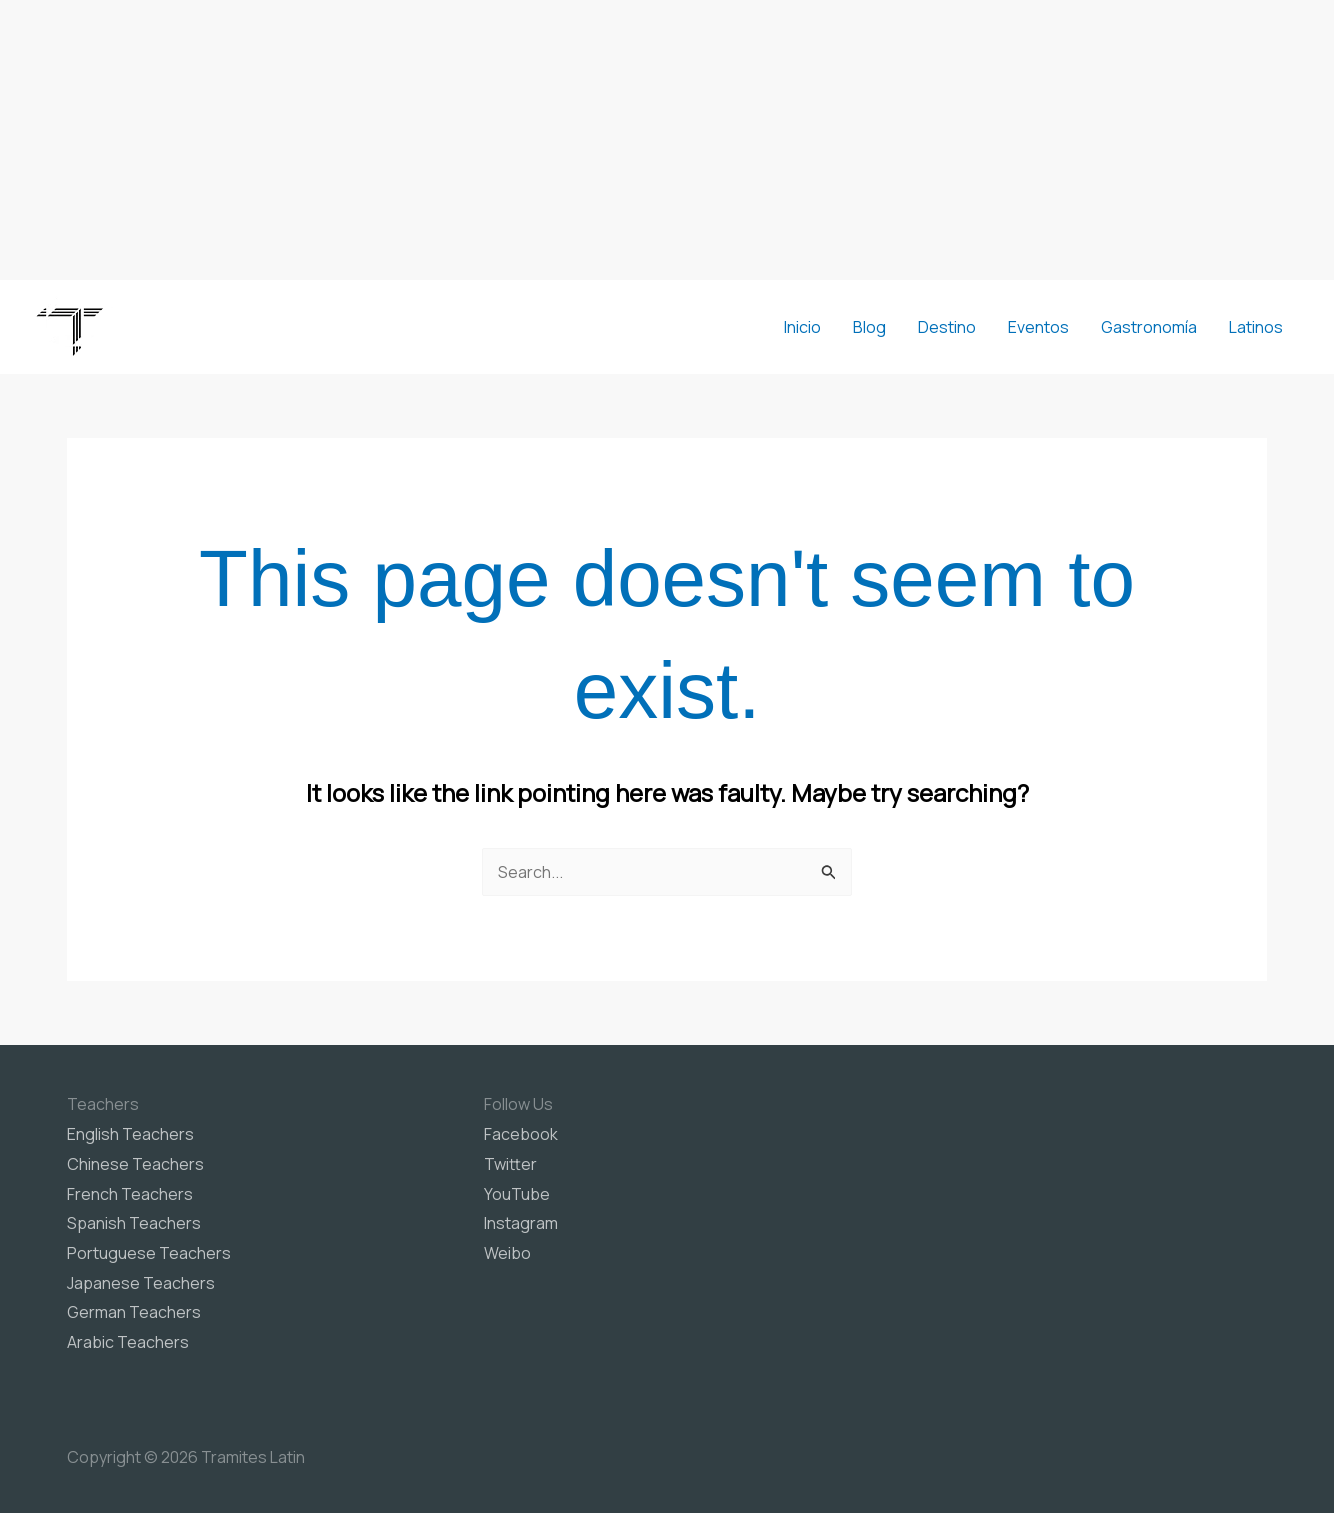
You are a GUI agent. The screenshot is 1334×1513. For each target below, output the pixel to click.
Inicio (802, 327)
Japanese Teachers (141, 1283)
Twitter (510, 1164)
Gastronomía (1149, 327)
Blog (869, 327)
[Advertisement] (667, 140)
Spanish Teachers (134, 1223)
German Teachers (134, 1312)
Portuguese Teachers (149, 1253)
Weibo (507, 1253)
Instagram (521, 1223)
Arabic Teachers (128, 1342)
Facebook (521, 1134)
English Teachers (130, 1134)
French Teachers (130, 1194)
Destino (947, 327)
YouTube (517, 1194)
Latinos (1256, 327)
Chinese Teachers (135, 1164)
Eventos (1038, 327)
